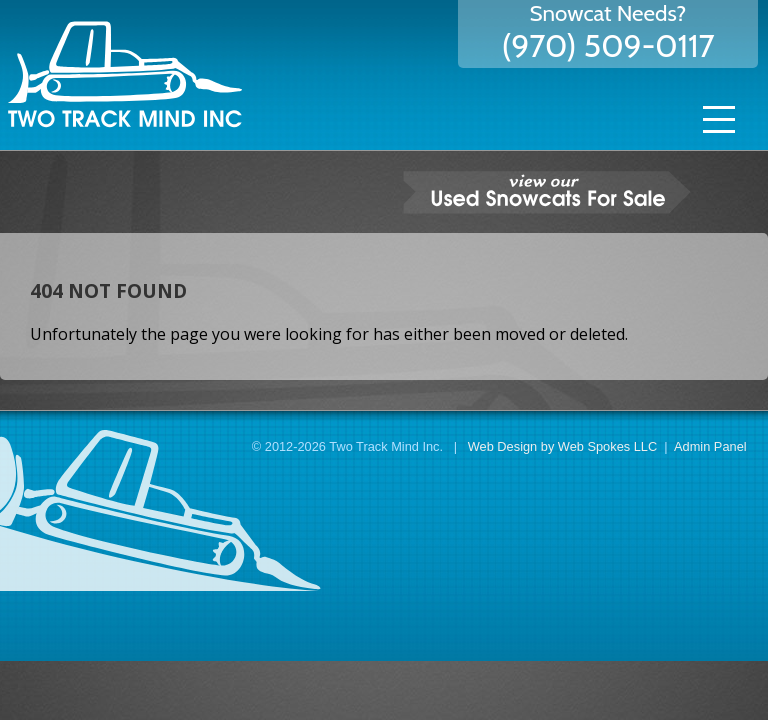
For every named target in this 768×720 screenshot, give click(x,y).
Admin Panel (710, 446)
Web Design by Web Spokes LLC (562, 446)
